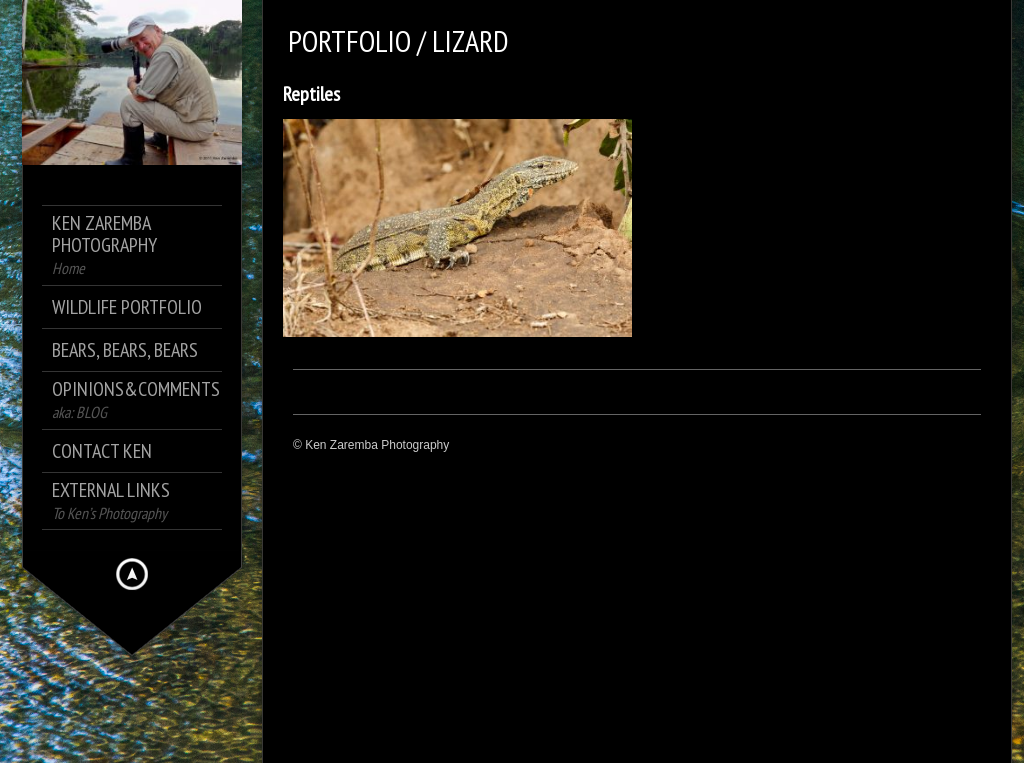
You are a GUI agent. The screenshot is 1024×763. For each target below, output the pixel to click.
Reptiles (311, 94)
